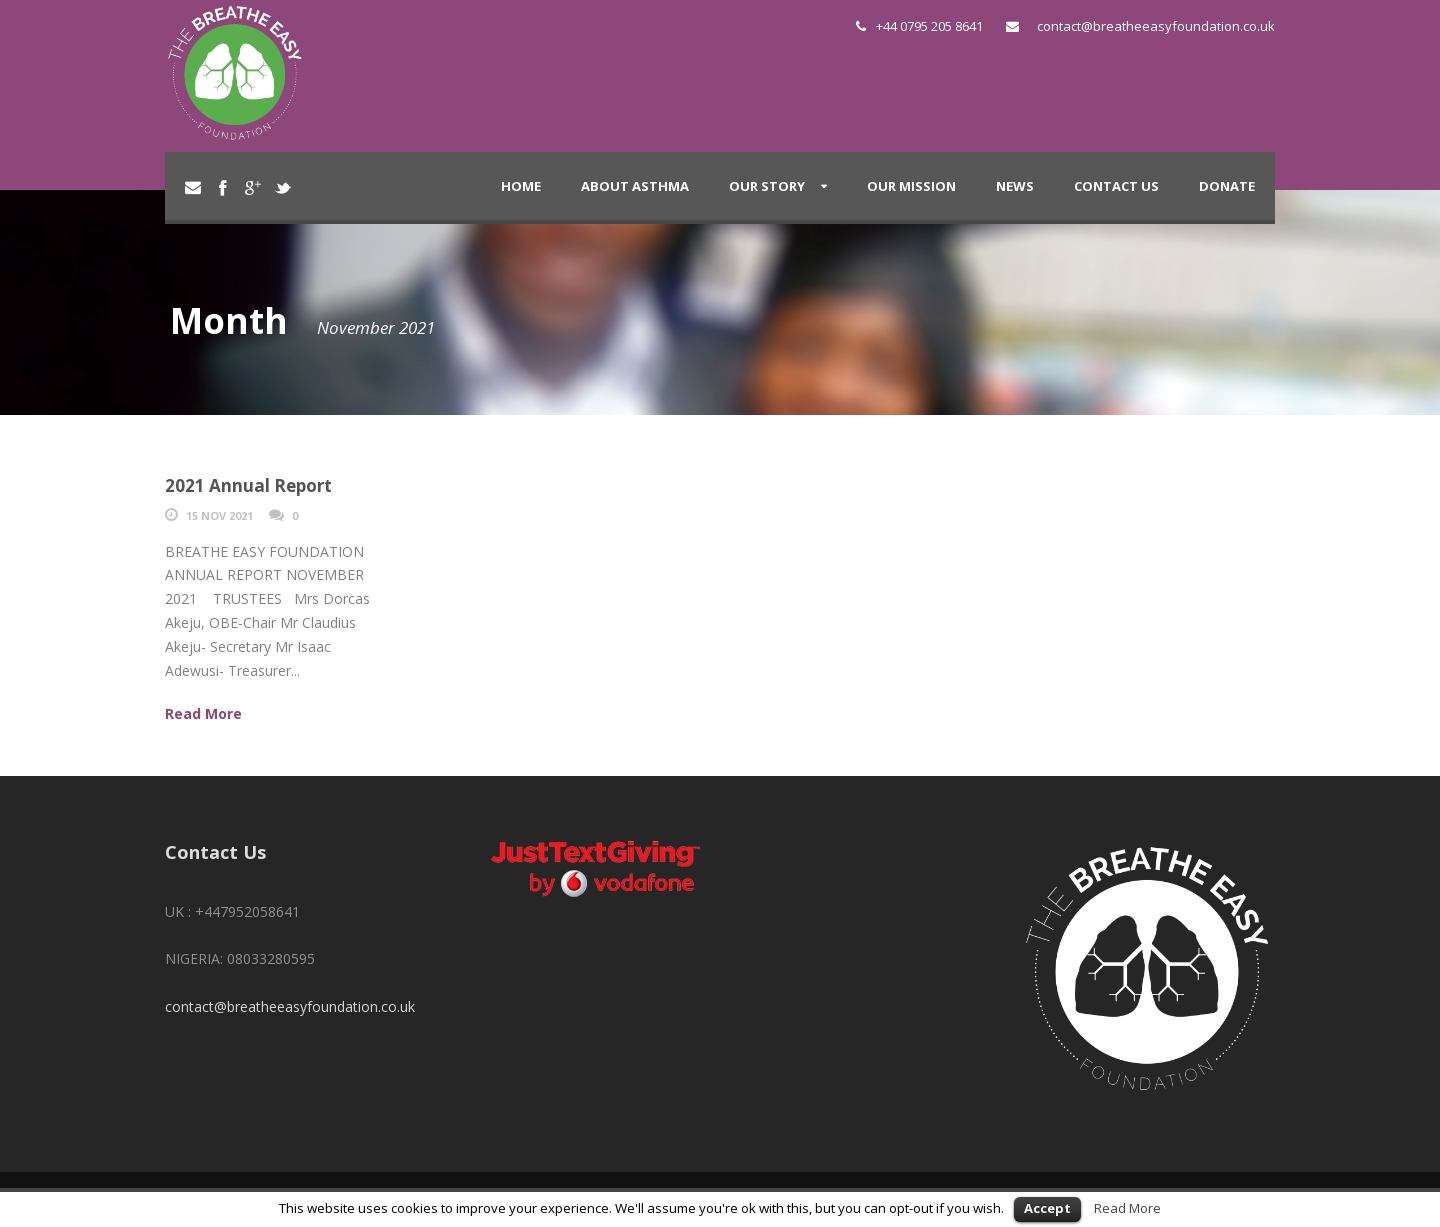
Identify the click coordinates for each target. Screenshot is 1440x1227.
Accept (1047, 1208)
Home (521, 186)
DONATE (1227, 186)
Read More (1127, 1208)
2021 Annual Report (248, 485)
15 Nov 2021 (219, 515)
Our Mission (911, 186)
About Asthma (635, 186)
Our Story (767, 186)
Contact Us (1116, 186)
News (1015, 186)
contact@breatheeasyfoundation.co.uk (1156, 26)
